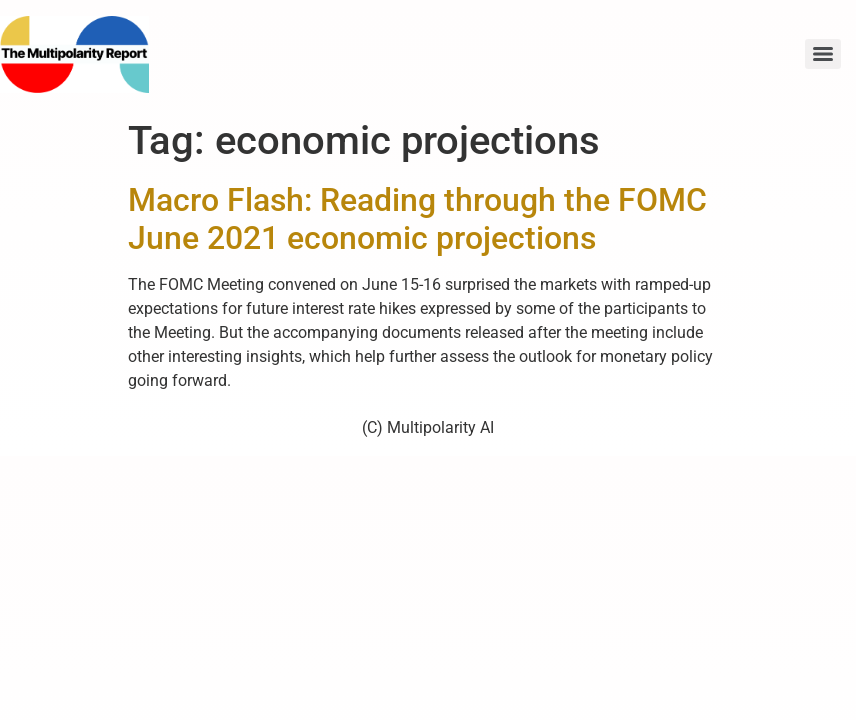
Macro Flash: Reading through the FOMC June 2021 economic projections (417, 219)
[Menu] (823, 54)
